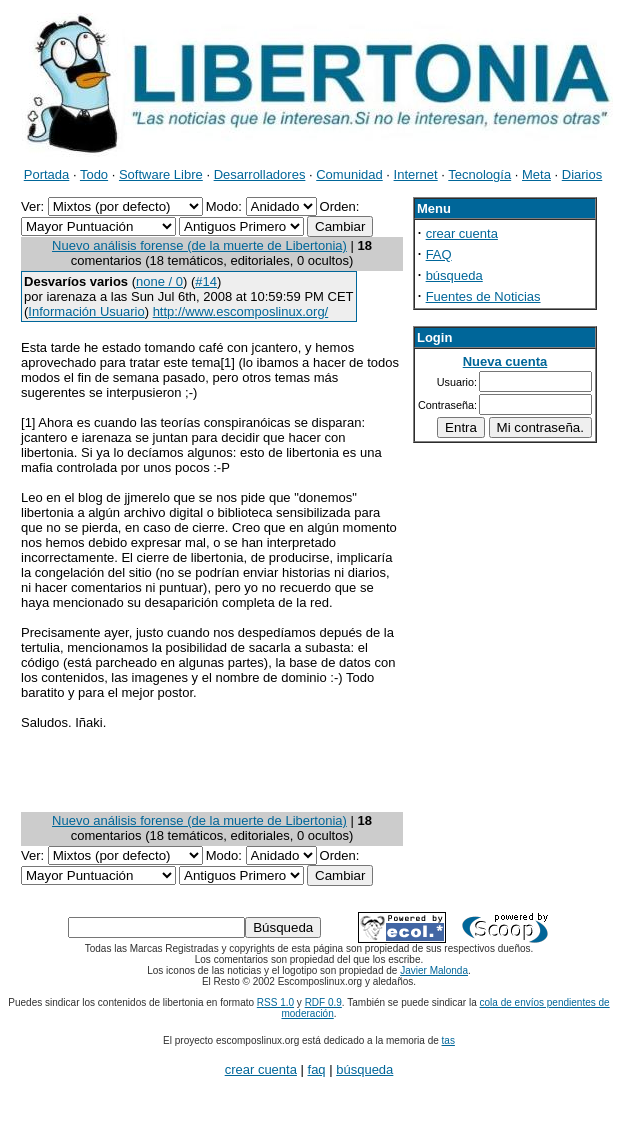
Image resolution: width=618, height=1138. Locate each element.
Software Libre (161, 174)
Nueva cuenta (505, 361)
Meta (536, 174)
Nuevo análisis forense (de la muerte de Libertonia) (199, 245)
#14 (206, 281)
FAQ (439, 254)
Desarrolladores (260, 174)
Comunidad (349, 174)
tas (448, 1040)
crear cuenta (462, 233)
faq (317, 1069)
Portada (47, 174)
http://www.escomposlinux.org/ (241, 311)
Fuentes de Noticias (483, 296)
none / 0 (159, 281)
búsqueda (454, 275)
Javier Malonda (434, 970)
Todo (94, 174)
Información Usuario (86, 311)
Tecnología (479, 174)
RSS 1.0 (275, 1002)
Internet (416, 174)
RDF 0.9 (323, 1002)
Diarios (582, 174)
